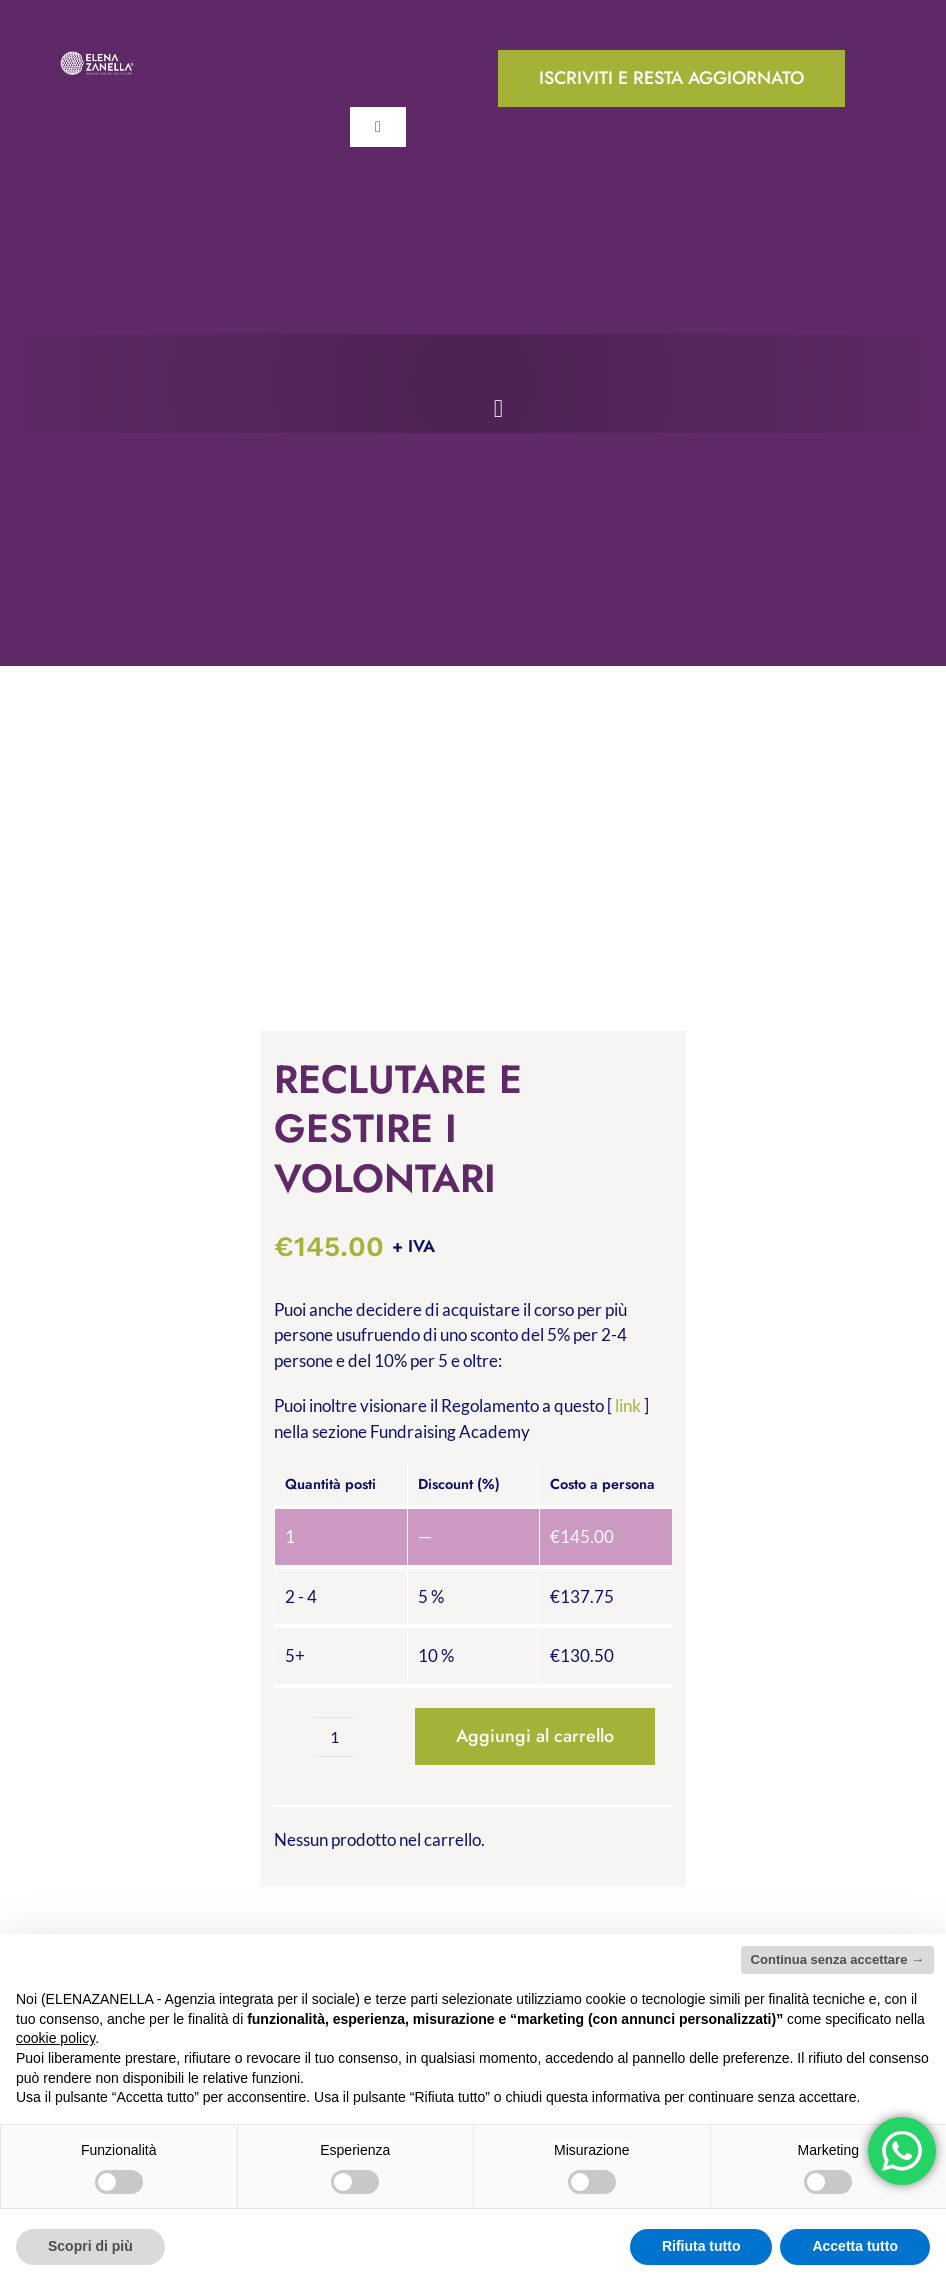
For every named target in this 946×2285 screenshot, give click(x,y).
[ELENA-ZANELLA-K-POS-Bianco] (97, 58)
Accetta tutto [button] (855, 2246)
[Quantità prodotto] (334, 1737)
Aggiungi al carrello (535, 1736)
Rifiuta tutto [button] (701, 2246)
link (628, 1405)
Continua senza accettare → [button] (837, 1959)
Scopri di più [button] (90, 2246)
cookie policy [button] (55, 2038)
